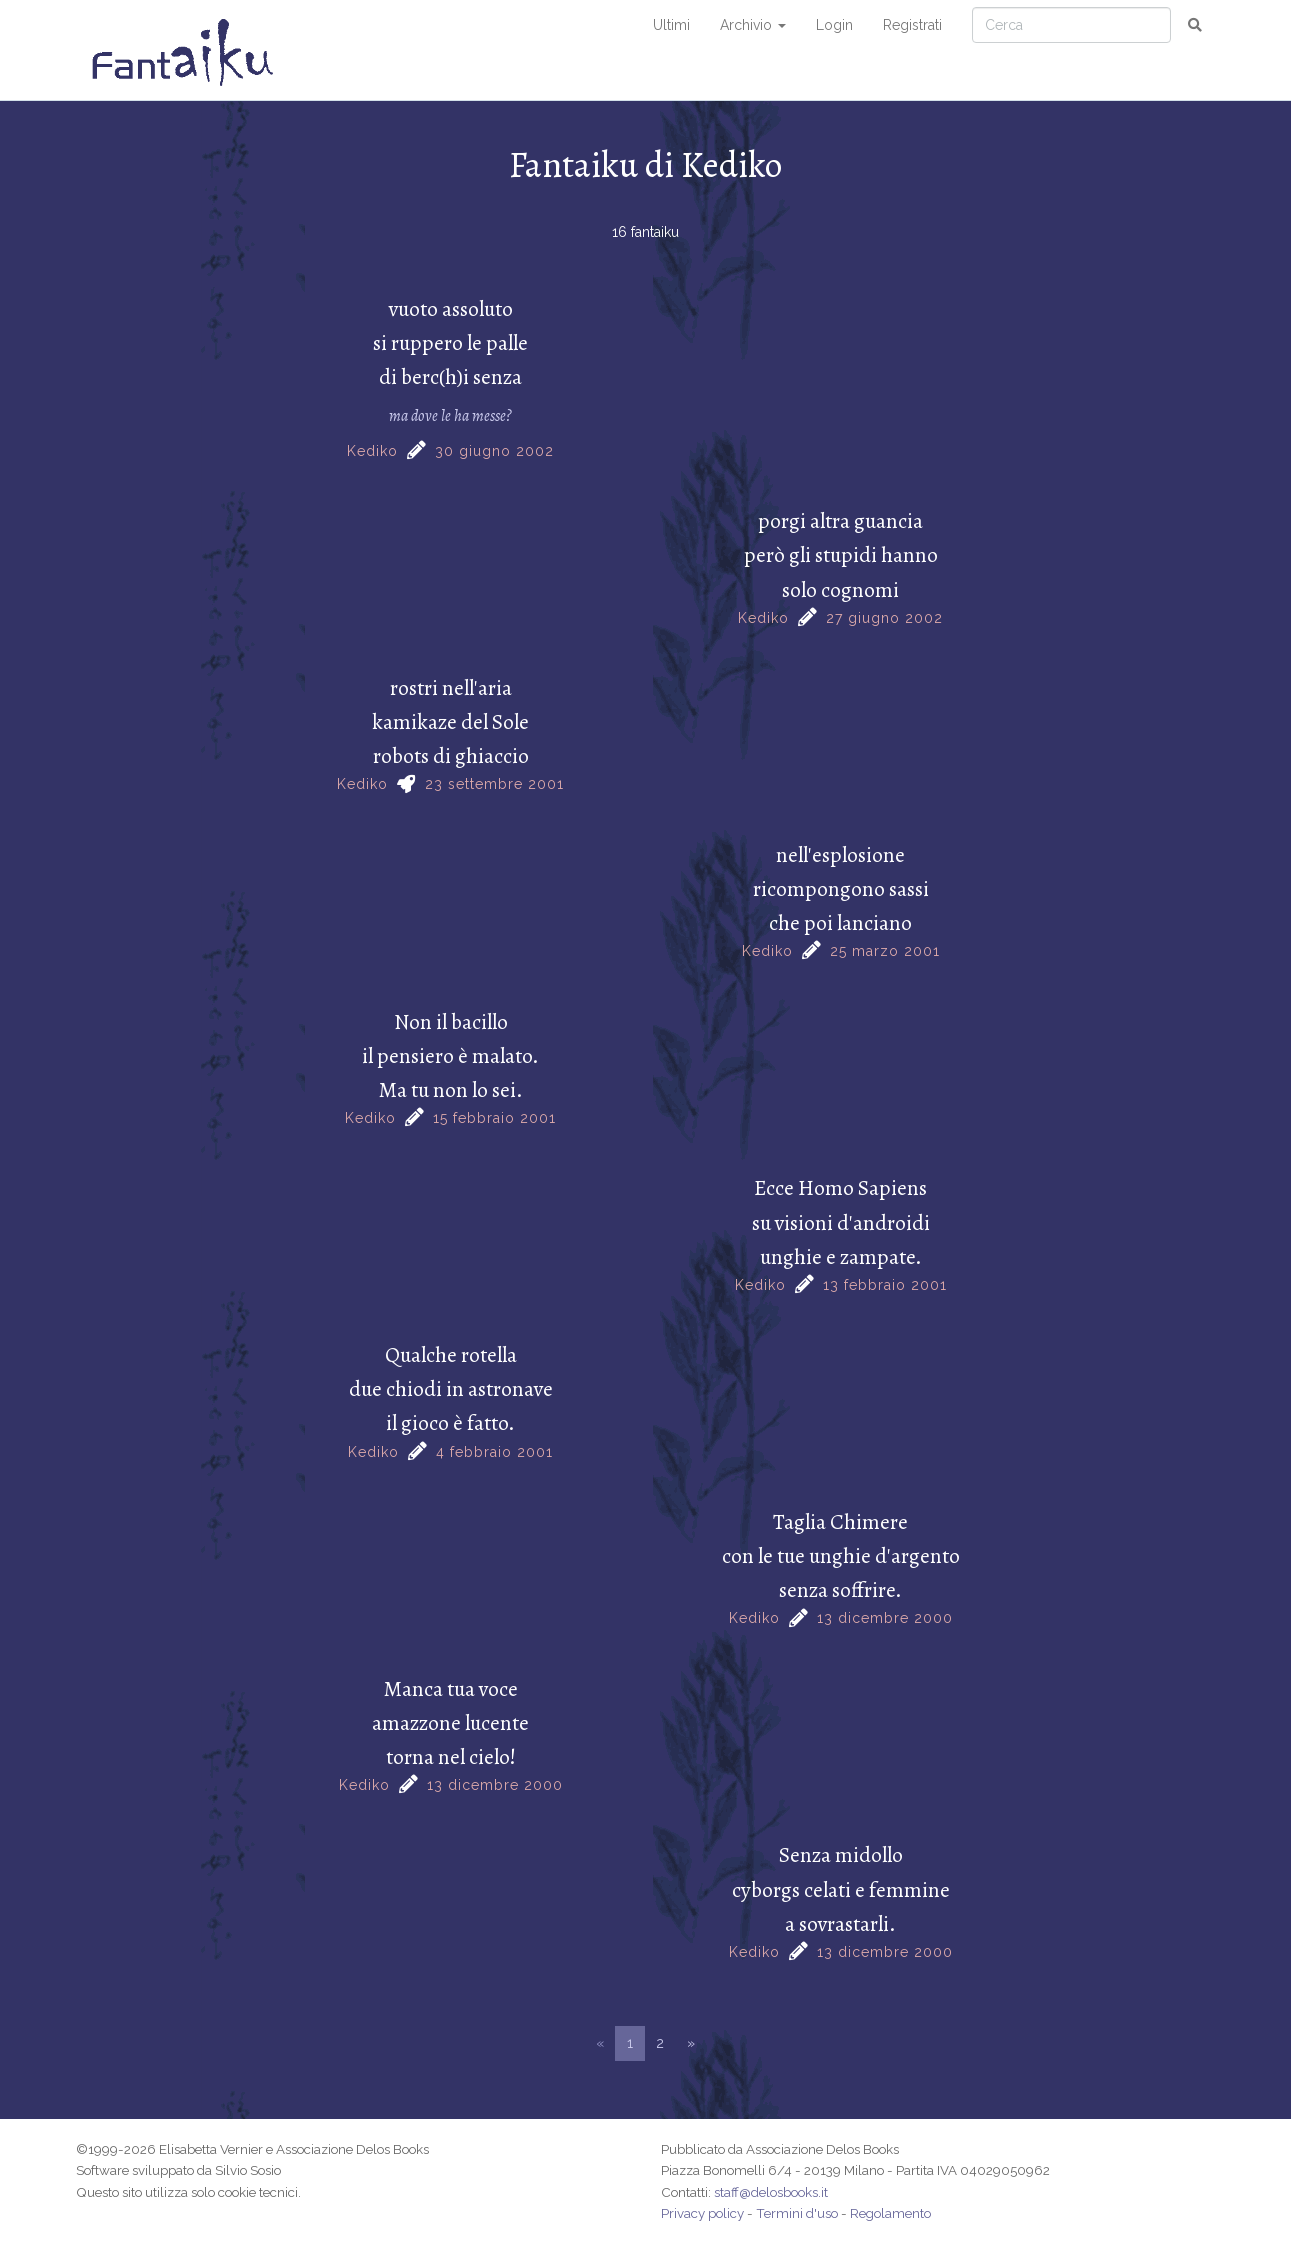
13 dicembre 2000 (885, 1618)
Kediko (372, 451)
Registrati (912, 25)
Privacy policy (702, 2213)
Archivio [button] (753, 25)
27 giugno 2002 (884, 618)
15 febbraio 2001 (494, 1118)
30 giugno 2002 (494, 451)
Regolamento (890, 2213)
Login (834, 25)
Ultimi (671, 25)
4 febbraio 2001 (494, 1452)
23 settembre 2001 (494, 784)
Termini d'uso (797, 2213)
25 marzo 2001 (885, 951)
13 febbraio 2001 (885, 1285)
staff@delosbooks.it (771, 2192)
